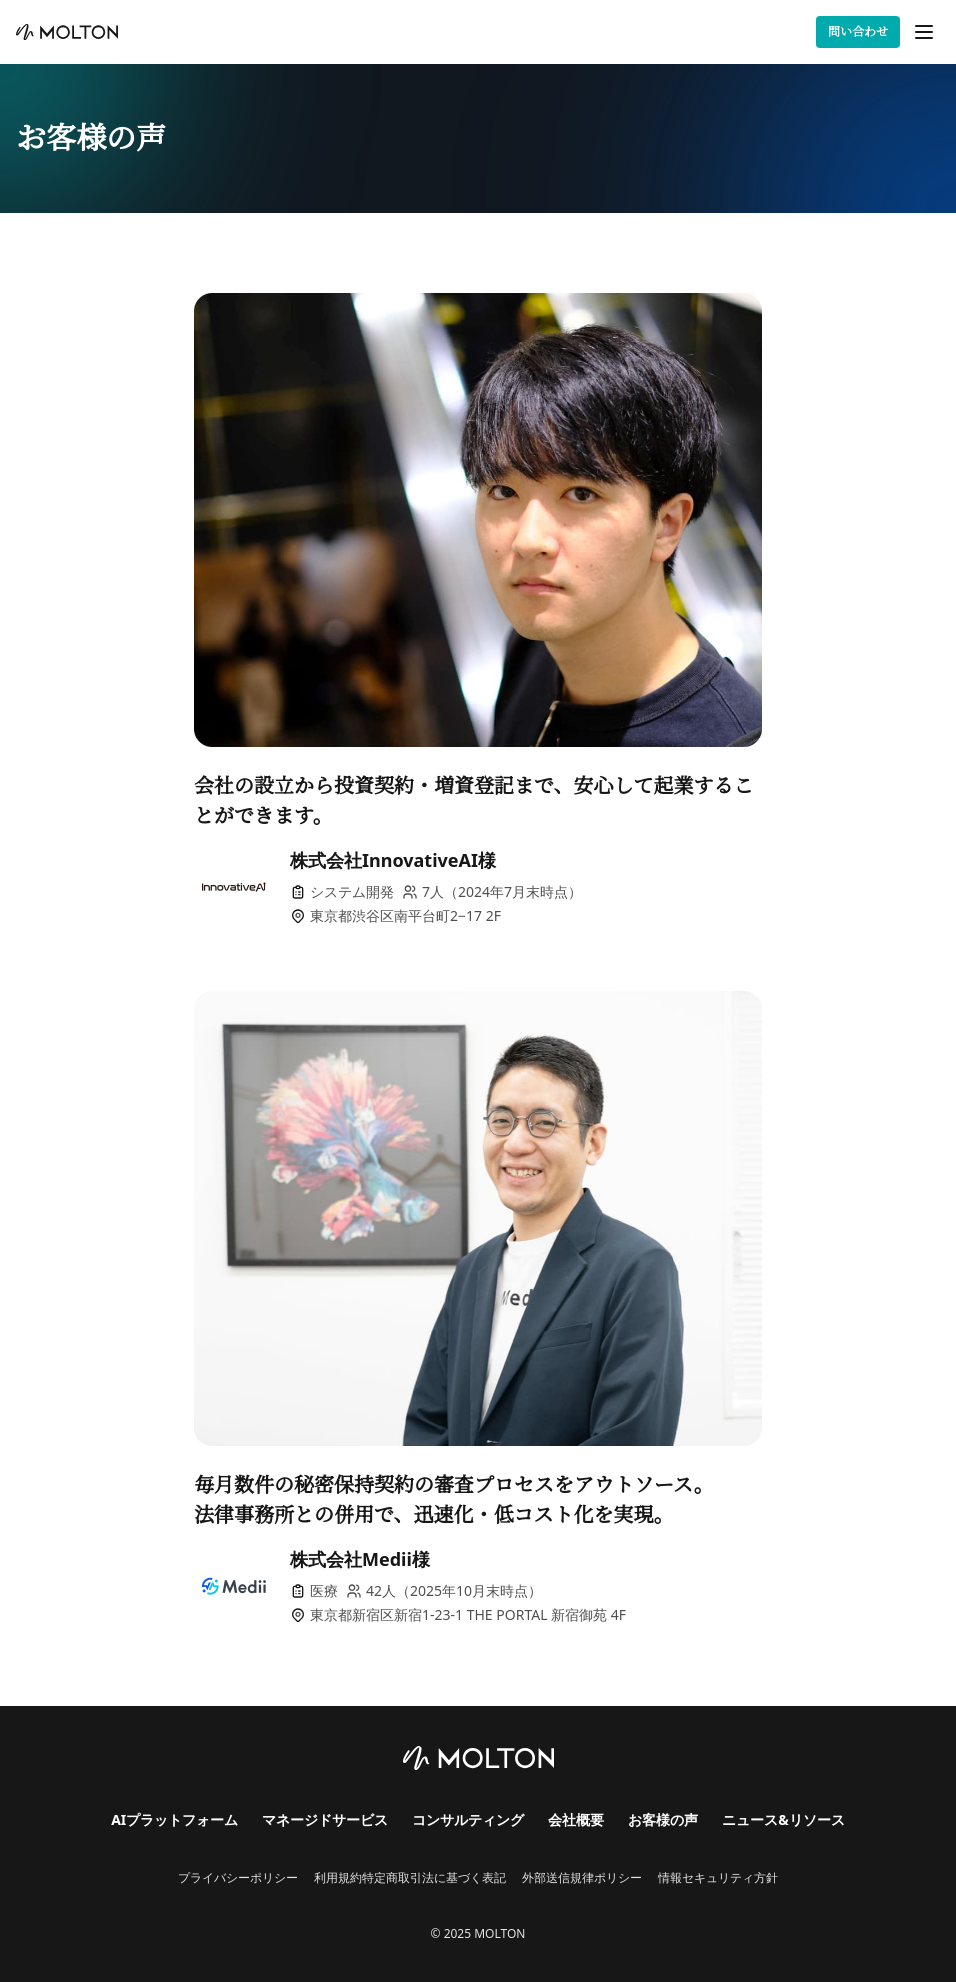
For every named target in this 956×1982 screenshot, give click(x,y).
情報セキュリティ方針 (718, 1878)
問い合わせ (858, 32)
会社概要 (576, 1819)
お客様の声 (663, 1819)
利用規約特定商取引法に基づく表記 (410, 1878)
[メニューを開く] (924, 32)
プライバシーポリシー (238, 1878)
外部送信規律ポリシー (582, 1878)
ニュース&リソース (783, 1819)
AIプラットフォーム (174, 1819)
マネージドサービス (325, 1819)
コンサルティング (468, 1819)
